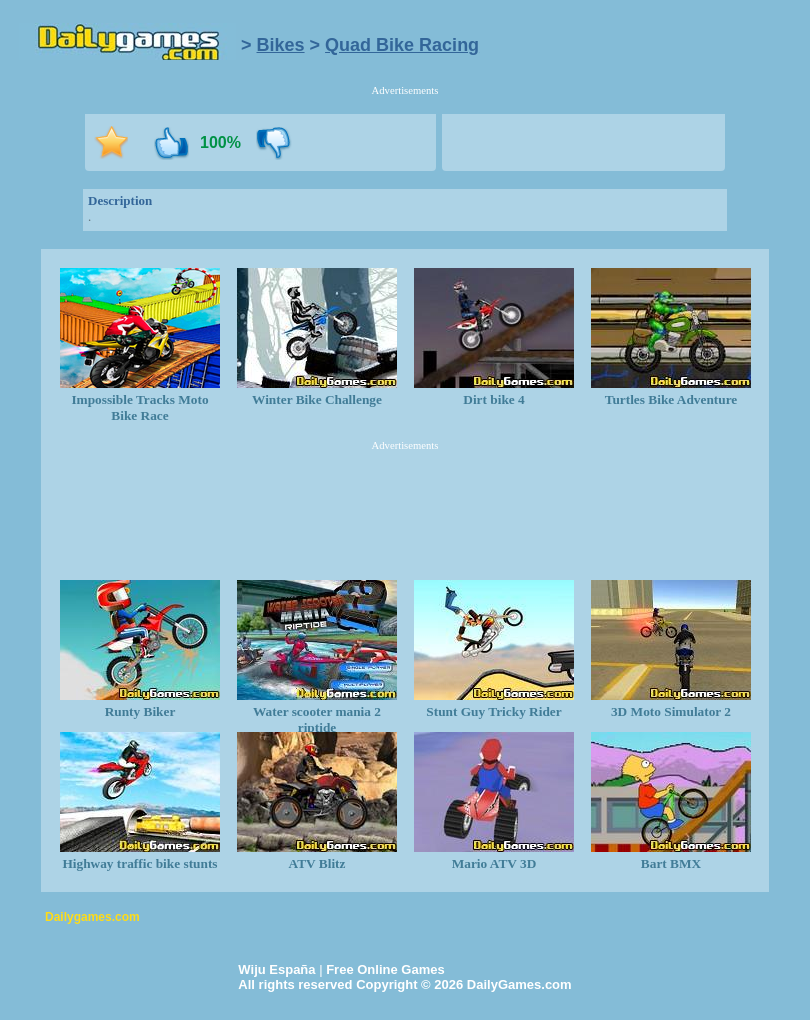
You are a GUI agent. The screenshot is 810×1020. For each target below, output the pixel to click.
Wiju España (276, 969)
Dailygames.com (92, 917)
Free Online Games (385, 969)
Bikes (281, 45)
